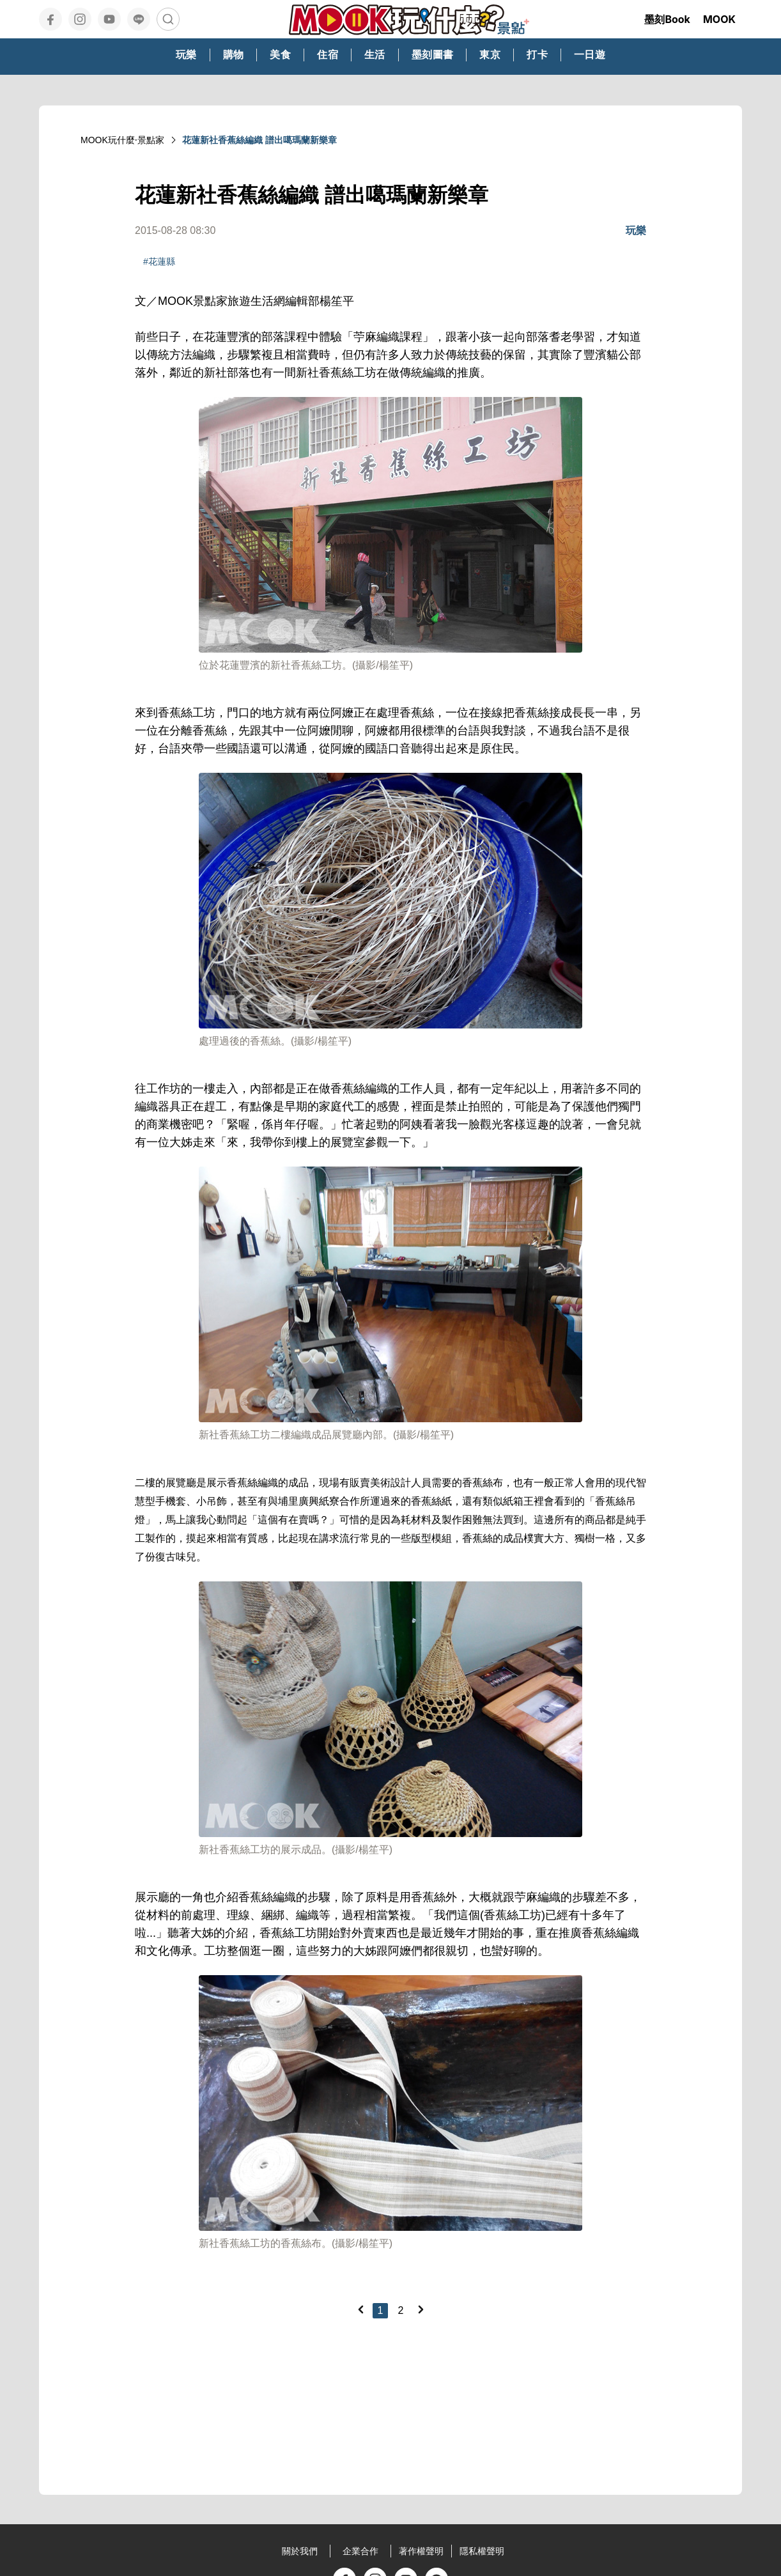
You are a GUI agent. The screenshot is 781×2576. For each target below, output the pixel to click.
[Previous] (360, 2309)
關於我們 (300, 2551)
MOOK (719, 19)
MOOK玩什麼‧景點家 (122, 140)
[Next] (421, 2309)
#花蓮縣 (159, 261)
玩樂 (636, 230)
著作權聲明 (421, 2551)
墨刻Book (667, 19)
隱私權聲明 (482, 2551)
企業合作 (360, 2551)
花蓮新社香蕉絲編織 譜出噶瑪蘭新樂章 (259, 140)
